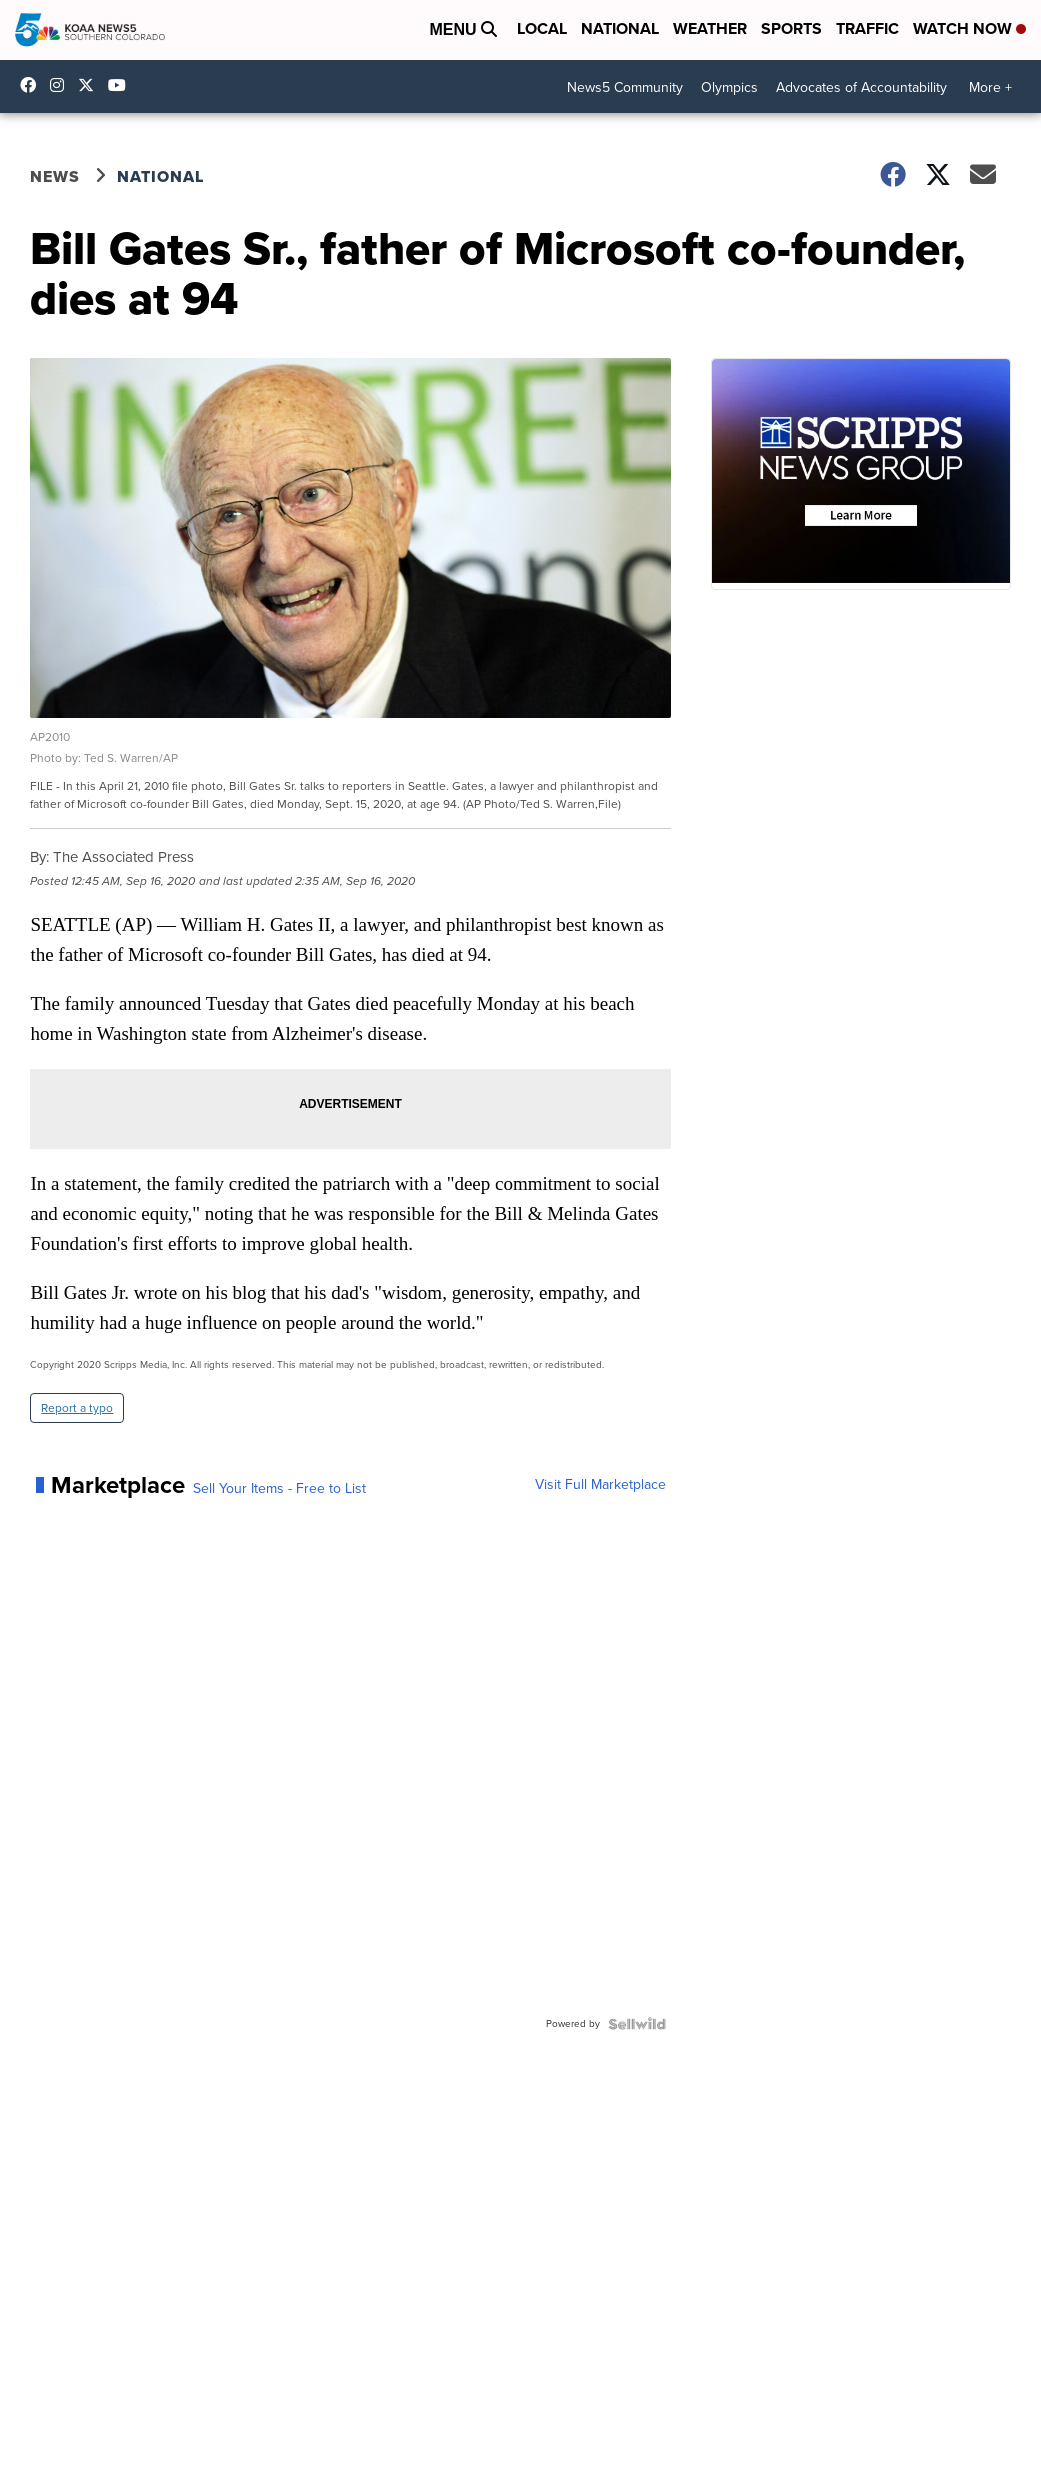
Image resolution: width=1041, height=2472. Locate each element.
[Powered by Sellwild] (637, 2024)
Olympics (729, 87)
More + (990, 87)
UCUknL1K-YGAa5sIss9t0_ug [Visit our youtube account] (122, 85)
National (620, 28)
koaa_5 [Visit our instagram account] (62, 85)
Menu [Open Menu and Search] (463, 29)
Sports (791, 28)
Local (542, 28)
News (55, 176)
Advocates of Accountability (861, 87)
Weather (710, 28)
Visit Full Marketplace (600, 1485)
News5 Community (625, 87)
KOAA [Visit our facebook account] (33, 85)
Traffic (867, 28)
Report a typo (77, 1408)
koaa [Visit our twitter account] (91, 85)
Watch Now (969, 28)
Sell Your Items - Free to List (279, 1489)
